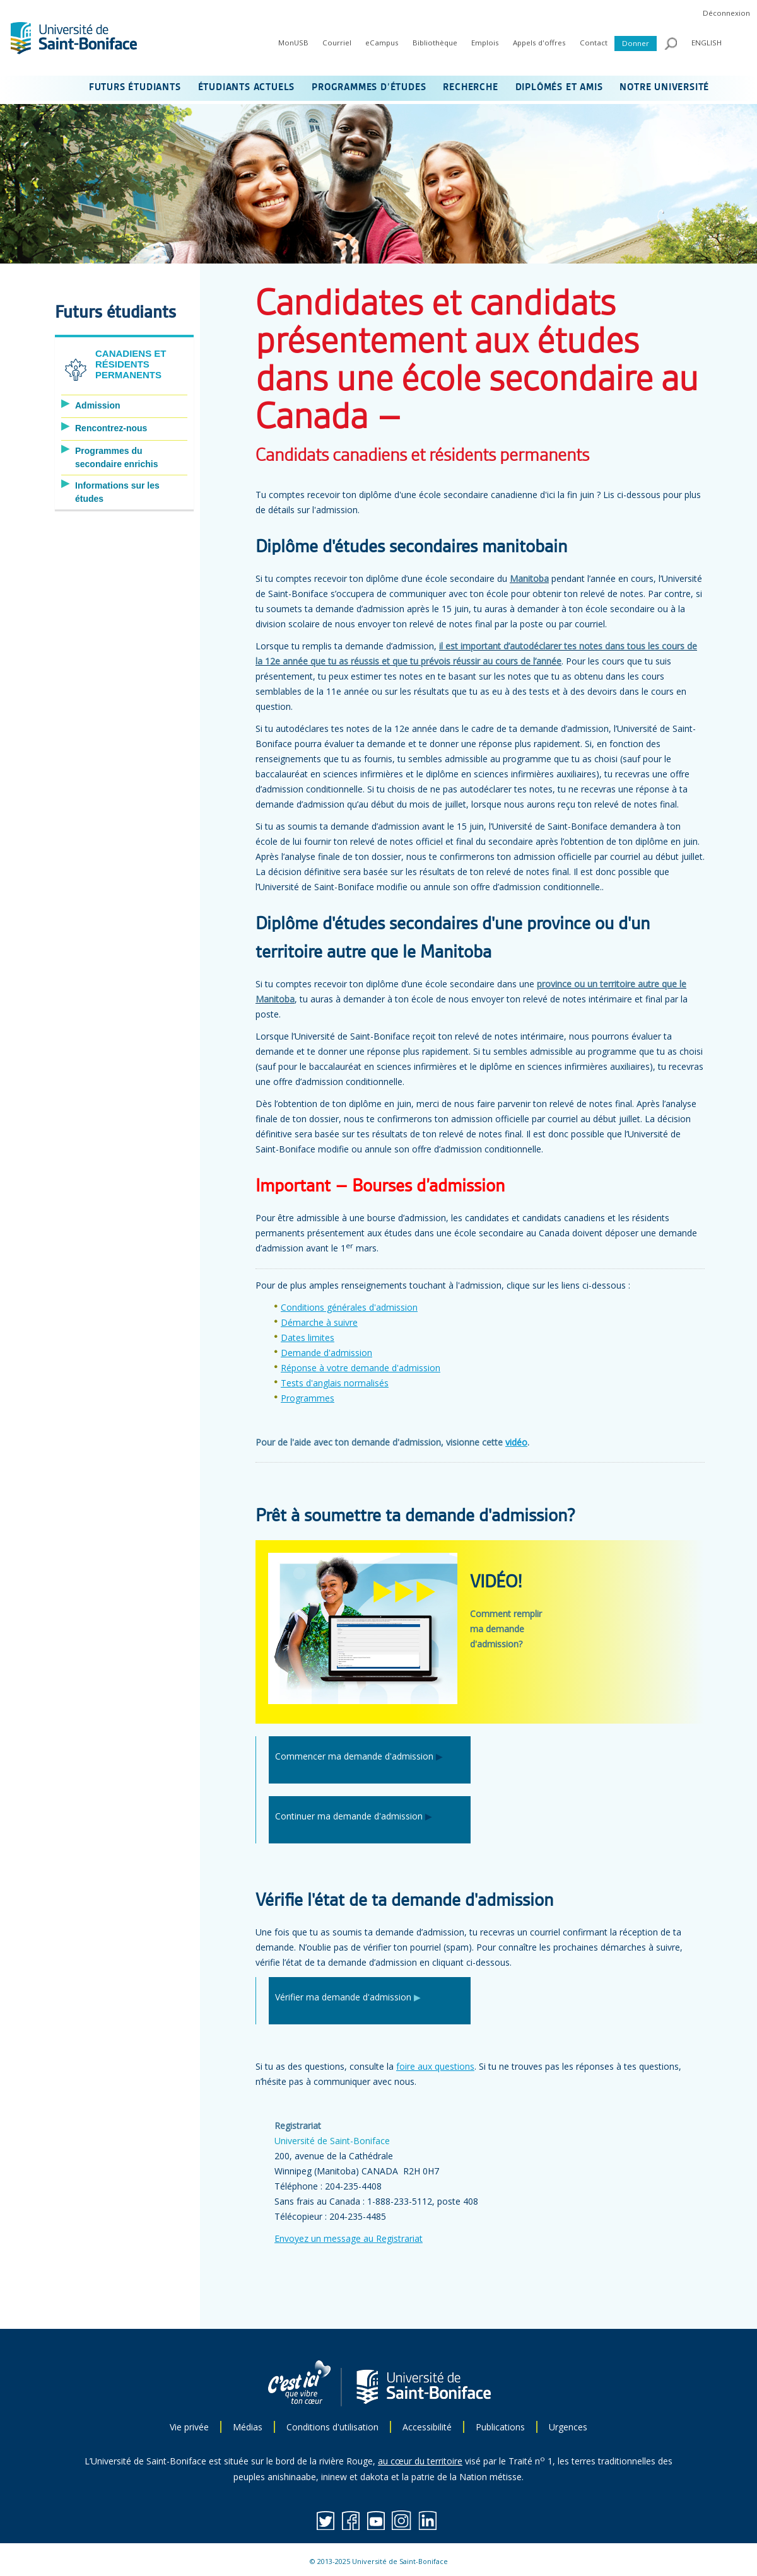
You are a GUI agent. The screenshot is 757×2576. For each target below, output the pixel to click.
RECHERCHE (470, 88)
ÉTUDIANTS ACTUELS (246, 88)
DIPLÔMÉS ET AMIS (559, 88)
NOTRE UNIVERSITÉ (664, 88)
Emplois (485, 42)
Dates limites (307, 1337)
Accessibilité (427, 2427)
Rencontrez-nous (111, 428)
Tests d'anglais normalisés (335, 1383)
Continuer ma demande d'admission (349, 1816)
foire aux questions (435, 2066)
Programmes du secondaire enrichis (116, 457)
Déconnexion (726, 13)
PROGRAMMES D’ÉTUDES (369, 88)
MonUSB (293, 42)
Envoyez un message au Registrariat (348, 2238)
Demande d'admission (326, 1353)
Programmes (307, 1398)
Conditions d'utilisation (332, 2427)
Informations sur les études (117, 492)
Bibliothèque (435, 42)
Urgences (568, 2427)
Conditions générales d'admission (349, 1307)
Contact (593, 42)
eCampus (382, 42)
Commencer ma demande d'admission (354, 1756)
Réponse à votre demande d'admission (360, 1368)
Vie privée (189, 2427)
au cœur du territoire (420, 2461)
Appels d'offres (539, 42)
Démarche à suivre (319, 1322)
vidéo (516, 1442)
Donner (635, 43)
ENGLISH (706, 42)
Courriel (336, 42)
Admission (97, 405)
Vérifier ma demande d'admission (343, 1997)
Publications (500, 2427)
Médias (247, 2427)
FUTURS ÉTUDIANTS (135, 88)
